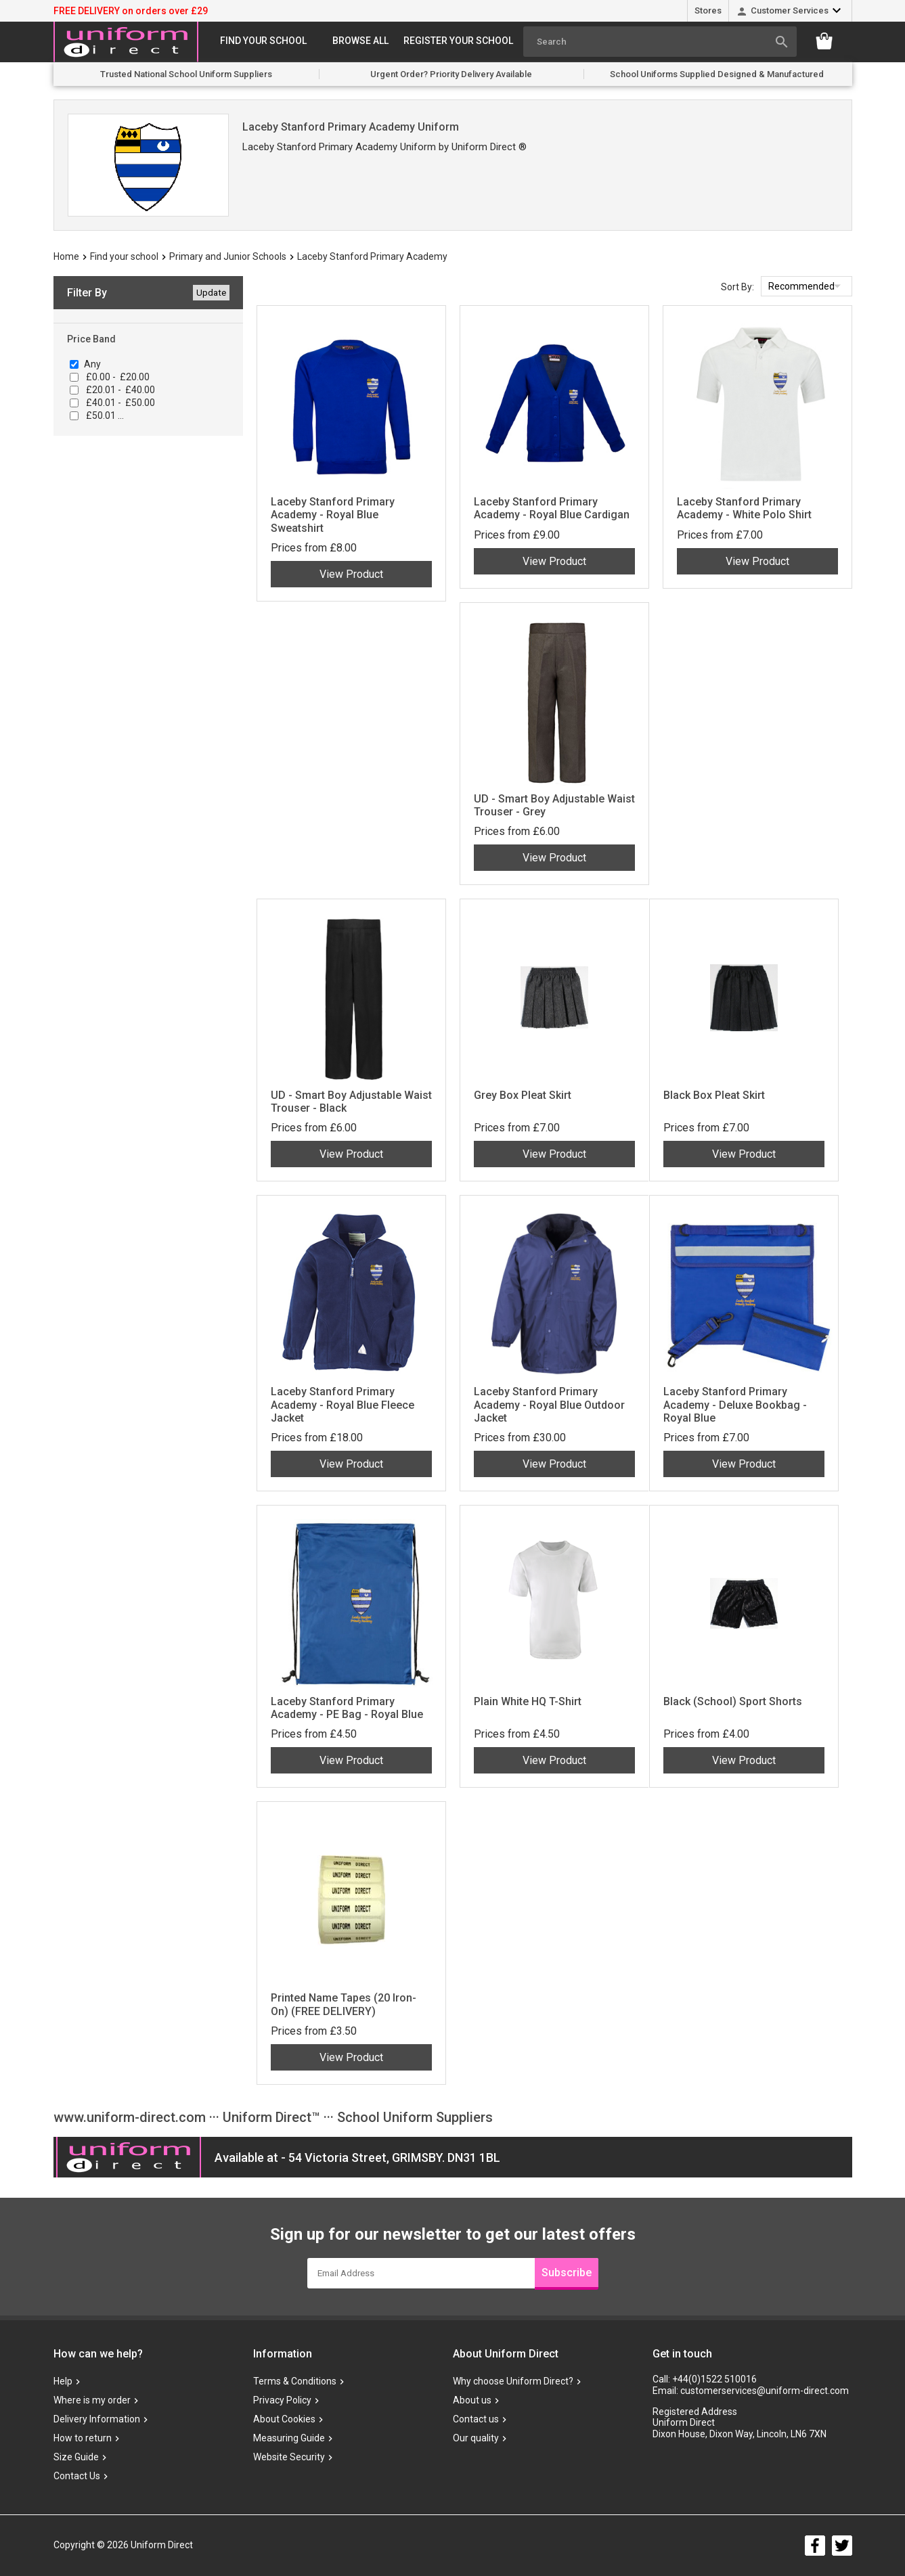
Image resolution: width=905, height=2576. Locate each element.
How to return (82, 2438)
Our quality (476, 2438)
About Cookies (284, 2419)
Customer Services (790, 10)
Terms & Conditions (294, 2381)
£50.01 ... (104, 415)
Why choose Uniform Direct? (513, 2381)
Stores (708, 10)
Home (66, 256)
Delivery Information (96, 2419)
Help (62, 2381)
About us (472, 2400)
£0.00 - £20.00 (117, 376)
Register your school (458, 40)
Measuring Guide (289, 2438)
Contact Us (76, 2475)
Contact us (476, 2419)
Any (92, 364)
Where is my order (92, 2400)
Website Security (289, 2456)
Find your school (263, 40)
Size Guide (76, 2456)
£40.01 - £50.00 (119, 402)
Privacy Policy (282, 2400)
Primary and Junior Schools (227, 256)
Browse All (360, 40)
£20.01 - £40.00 (119, 389)
